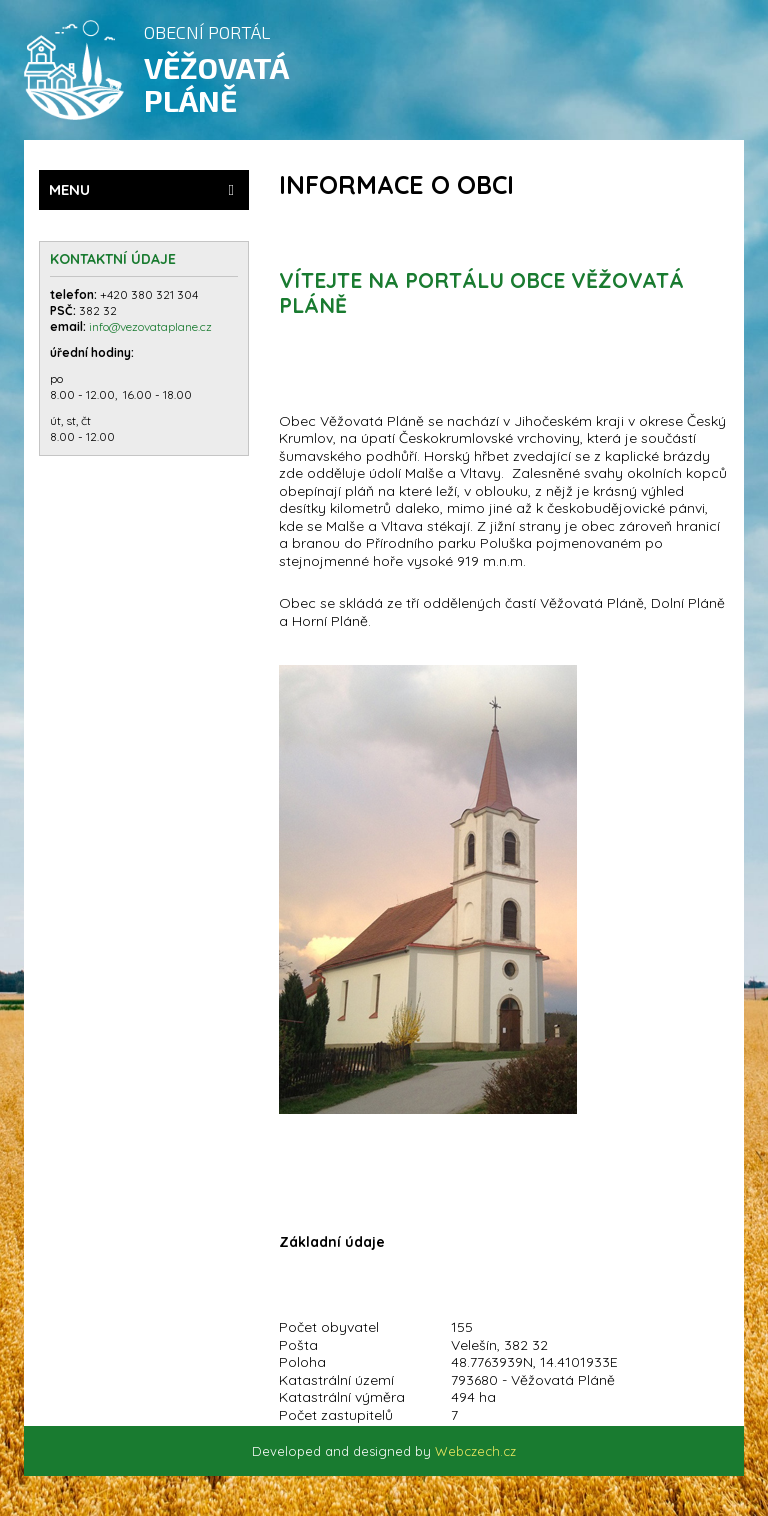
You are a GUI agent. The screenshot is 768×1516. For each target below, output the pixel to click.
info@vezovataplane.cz (152, 326)
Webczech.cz (475, 1451)
